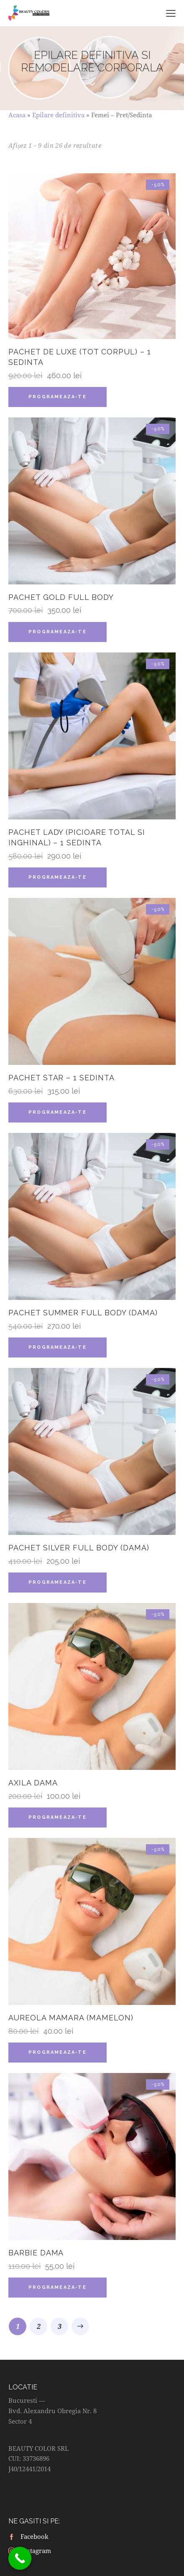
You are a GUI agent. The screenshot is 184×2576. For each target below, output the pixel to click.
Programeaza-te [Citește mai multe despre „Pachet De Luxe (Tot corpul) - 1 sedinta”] (57, 396)
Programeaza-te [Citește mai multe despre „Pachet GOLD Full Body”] (57, 632)
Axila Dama (33, 1782)
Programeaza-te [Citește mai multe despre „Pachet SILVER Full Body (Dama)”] (57, 1582)
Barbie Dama (36, 2252)
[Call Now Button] (19, 2558)
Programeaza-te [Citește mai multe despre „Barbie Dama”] (57, 2287)
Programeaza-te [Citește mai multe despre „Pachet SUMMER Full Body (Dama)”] (57, 1347)
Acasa (17, 115)
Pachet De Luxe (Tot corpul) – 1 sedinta (79, 357)
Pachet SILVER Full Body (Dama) (78, 1547)
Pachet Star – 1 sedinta (61, 1077)
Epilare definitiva (58, 115)
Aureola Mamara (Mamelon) (70, 2017)
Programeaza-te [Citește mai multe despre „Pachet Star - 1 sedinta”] (57, 1112)
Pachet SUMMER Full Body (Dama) (83, 1312)
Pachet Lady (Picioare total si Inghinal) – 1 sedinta (76, 837)
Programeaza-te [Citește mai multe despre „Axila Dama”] (57, 1817)
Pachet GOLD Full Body (61, 597)
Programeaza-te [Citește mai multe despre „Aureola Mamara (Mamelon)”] (57, 2052)
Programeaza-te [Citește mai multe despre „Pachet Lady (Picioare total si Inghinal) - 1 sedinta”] (57, 877)
